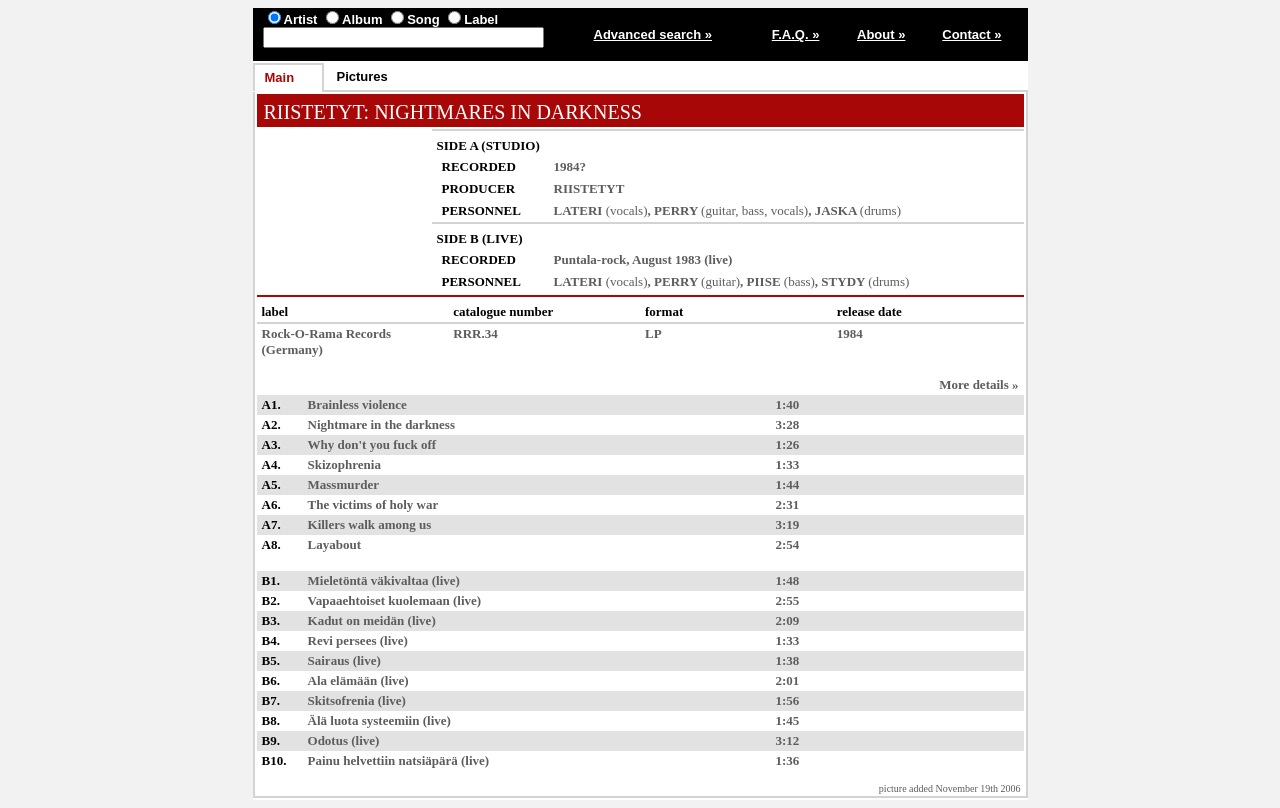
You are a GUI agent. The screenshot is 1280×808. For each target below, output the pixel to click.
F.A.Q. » (796, 34)
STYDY (843, 281)
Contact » (971, 34)
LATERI (578, 210)
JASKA (836, 210)
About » (881, 34)
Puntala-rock (590, 259)
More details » (978, 384)
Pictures (362, 76)
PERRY (676, 210)
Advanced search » (653, 34)
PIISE (764, 281)
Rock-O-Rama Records (327, 333)
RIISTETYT (314, 112)
